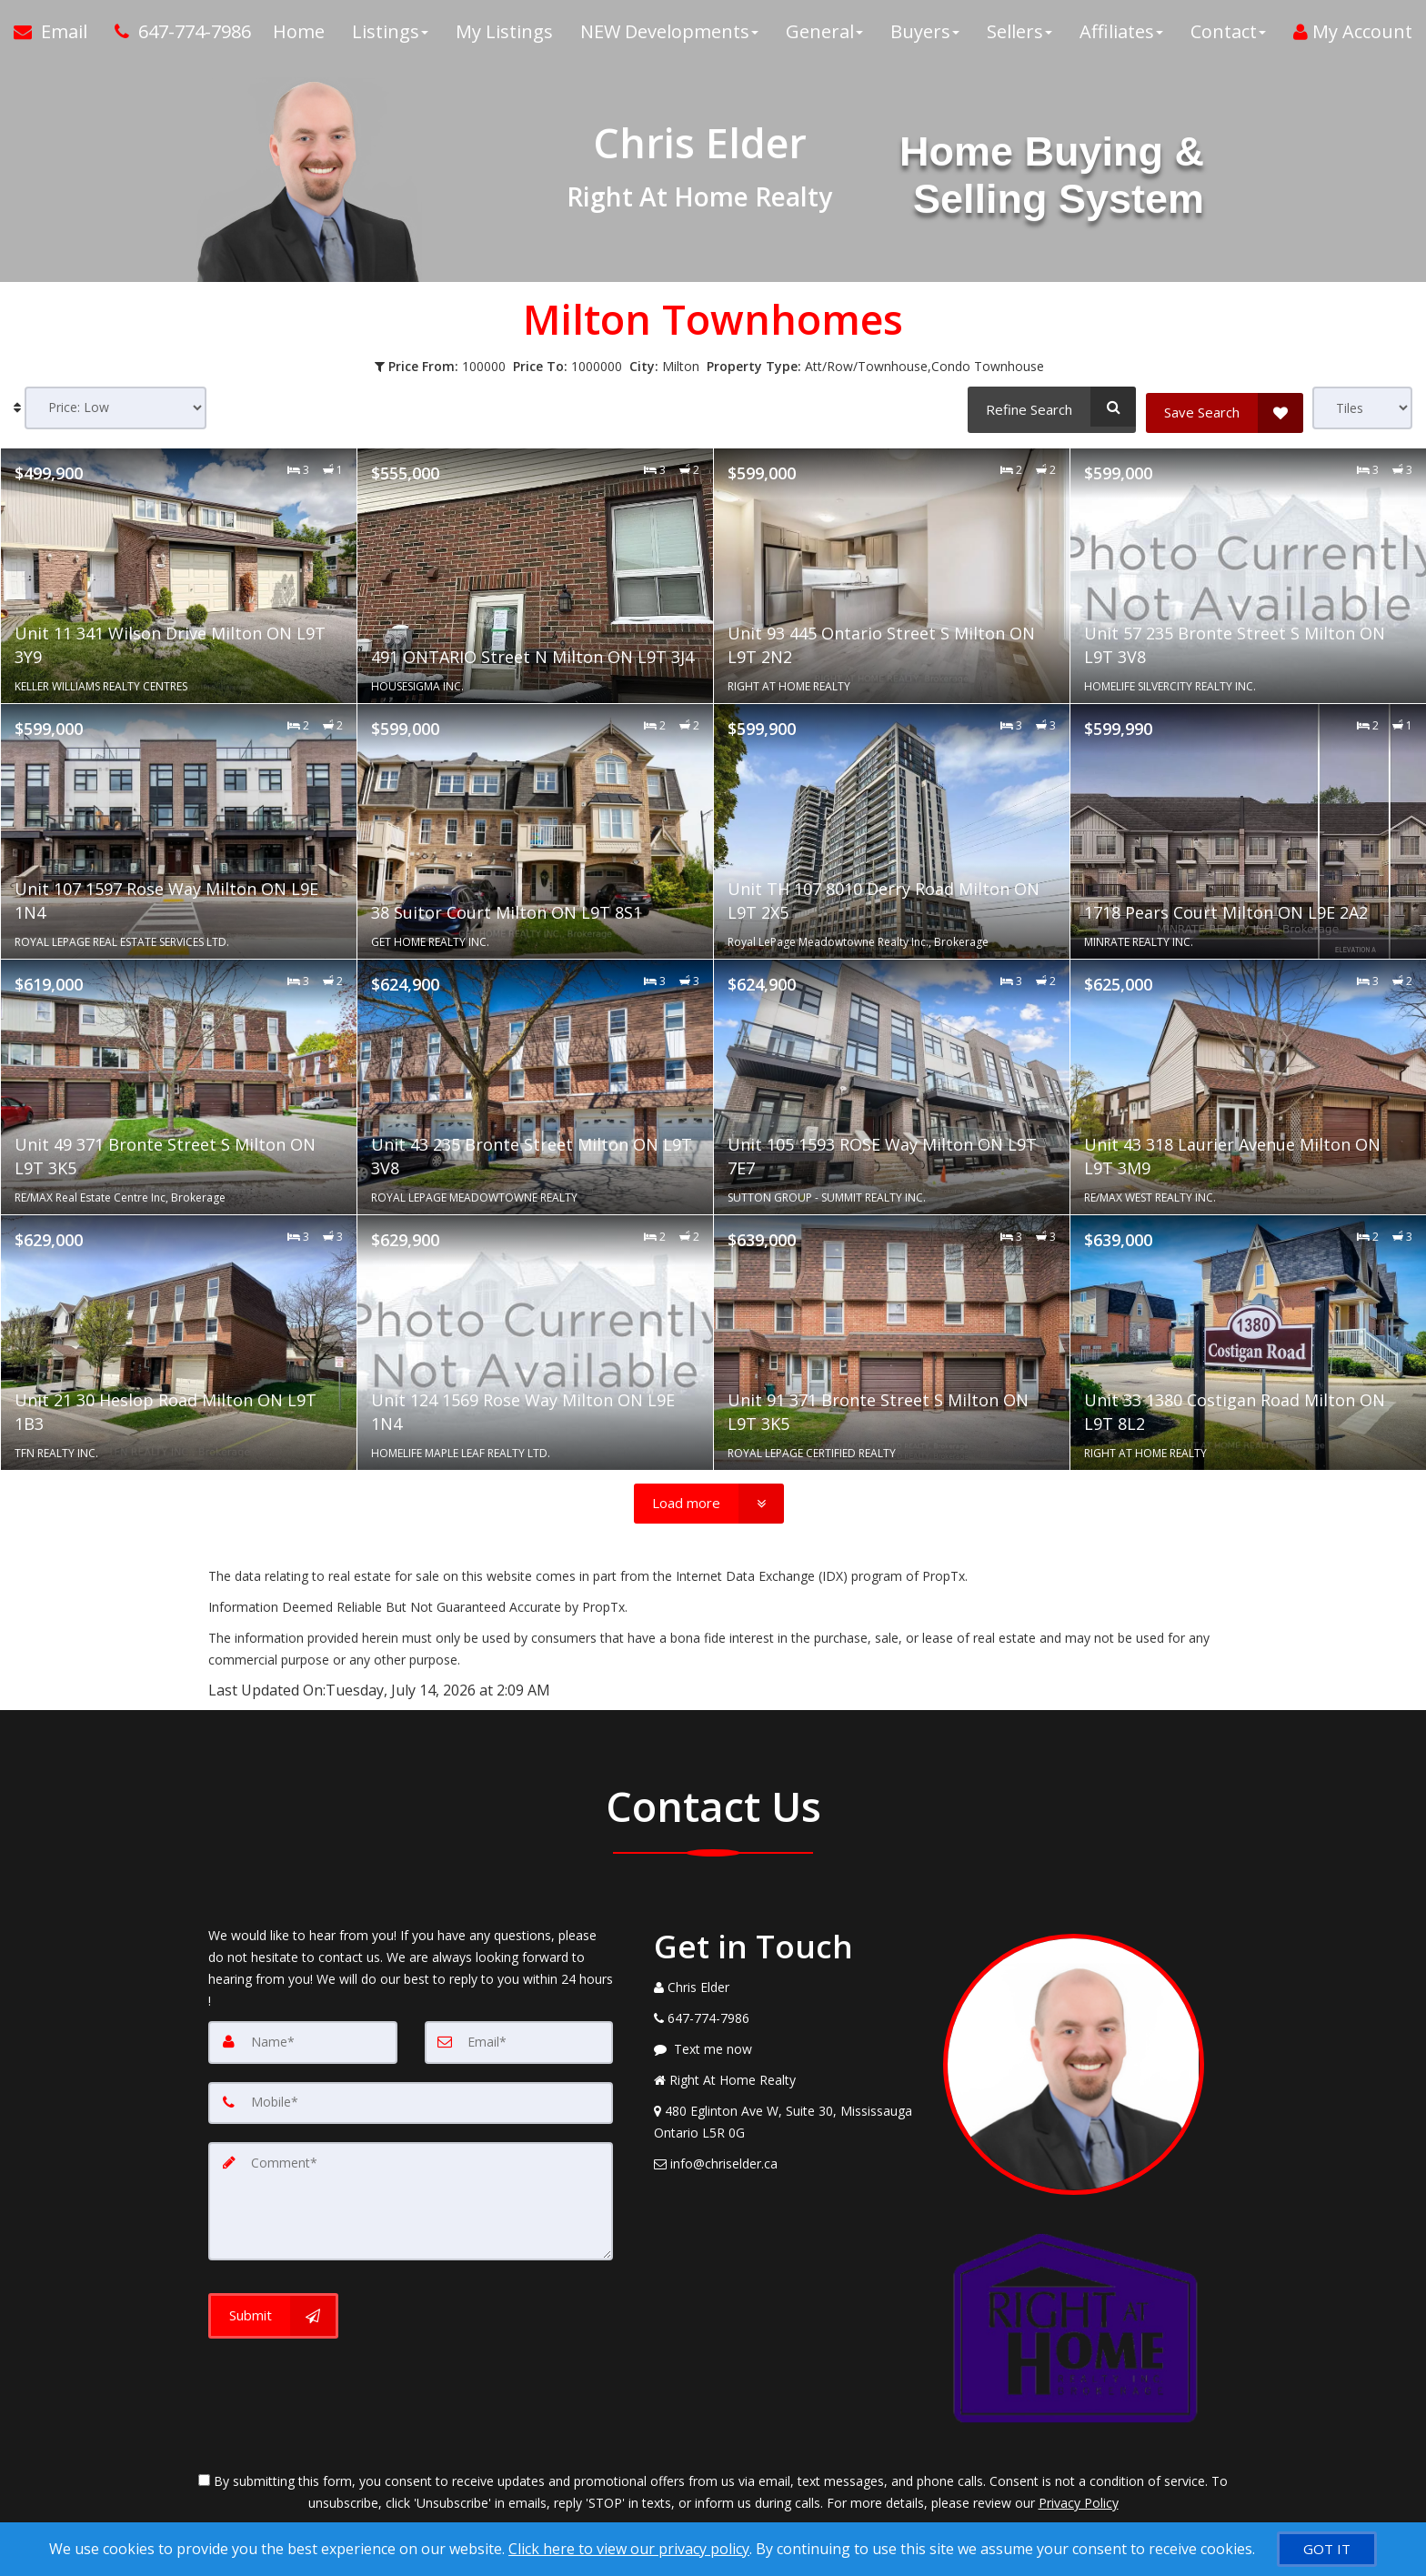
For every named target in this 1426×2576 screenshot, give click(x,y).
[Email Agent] (57, 36)
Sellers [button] (1019, 36)
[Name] (302, 2042)
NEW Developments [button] (669, 36)
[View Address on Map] (785, 2122)
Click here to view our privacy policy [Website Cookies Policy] (628, 2549)
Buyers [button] (924, 36)
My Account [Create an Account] (1352, 36)
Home (299, 36)
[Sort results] (115, 408)
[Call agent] (176, 36)
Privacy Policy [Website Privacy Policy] (1079, 2502)
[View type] (1362, 408)
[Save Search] (1224, 407)
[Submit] (273, 2311)
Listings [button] (390, 36)
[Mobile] (410, 2102)
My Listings (504, 36)
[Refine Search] (1049, 407)
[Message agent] (785, 2049)
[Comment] (410, 2198)
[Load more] (709, 1504)
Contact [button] (1228, 36)
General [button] (824, 36)
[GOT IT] (1327, 2549)
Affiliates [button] (1121, 36)
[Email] (519, 2042)
